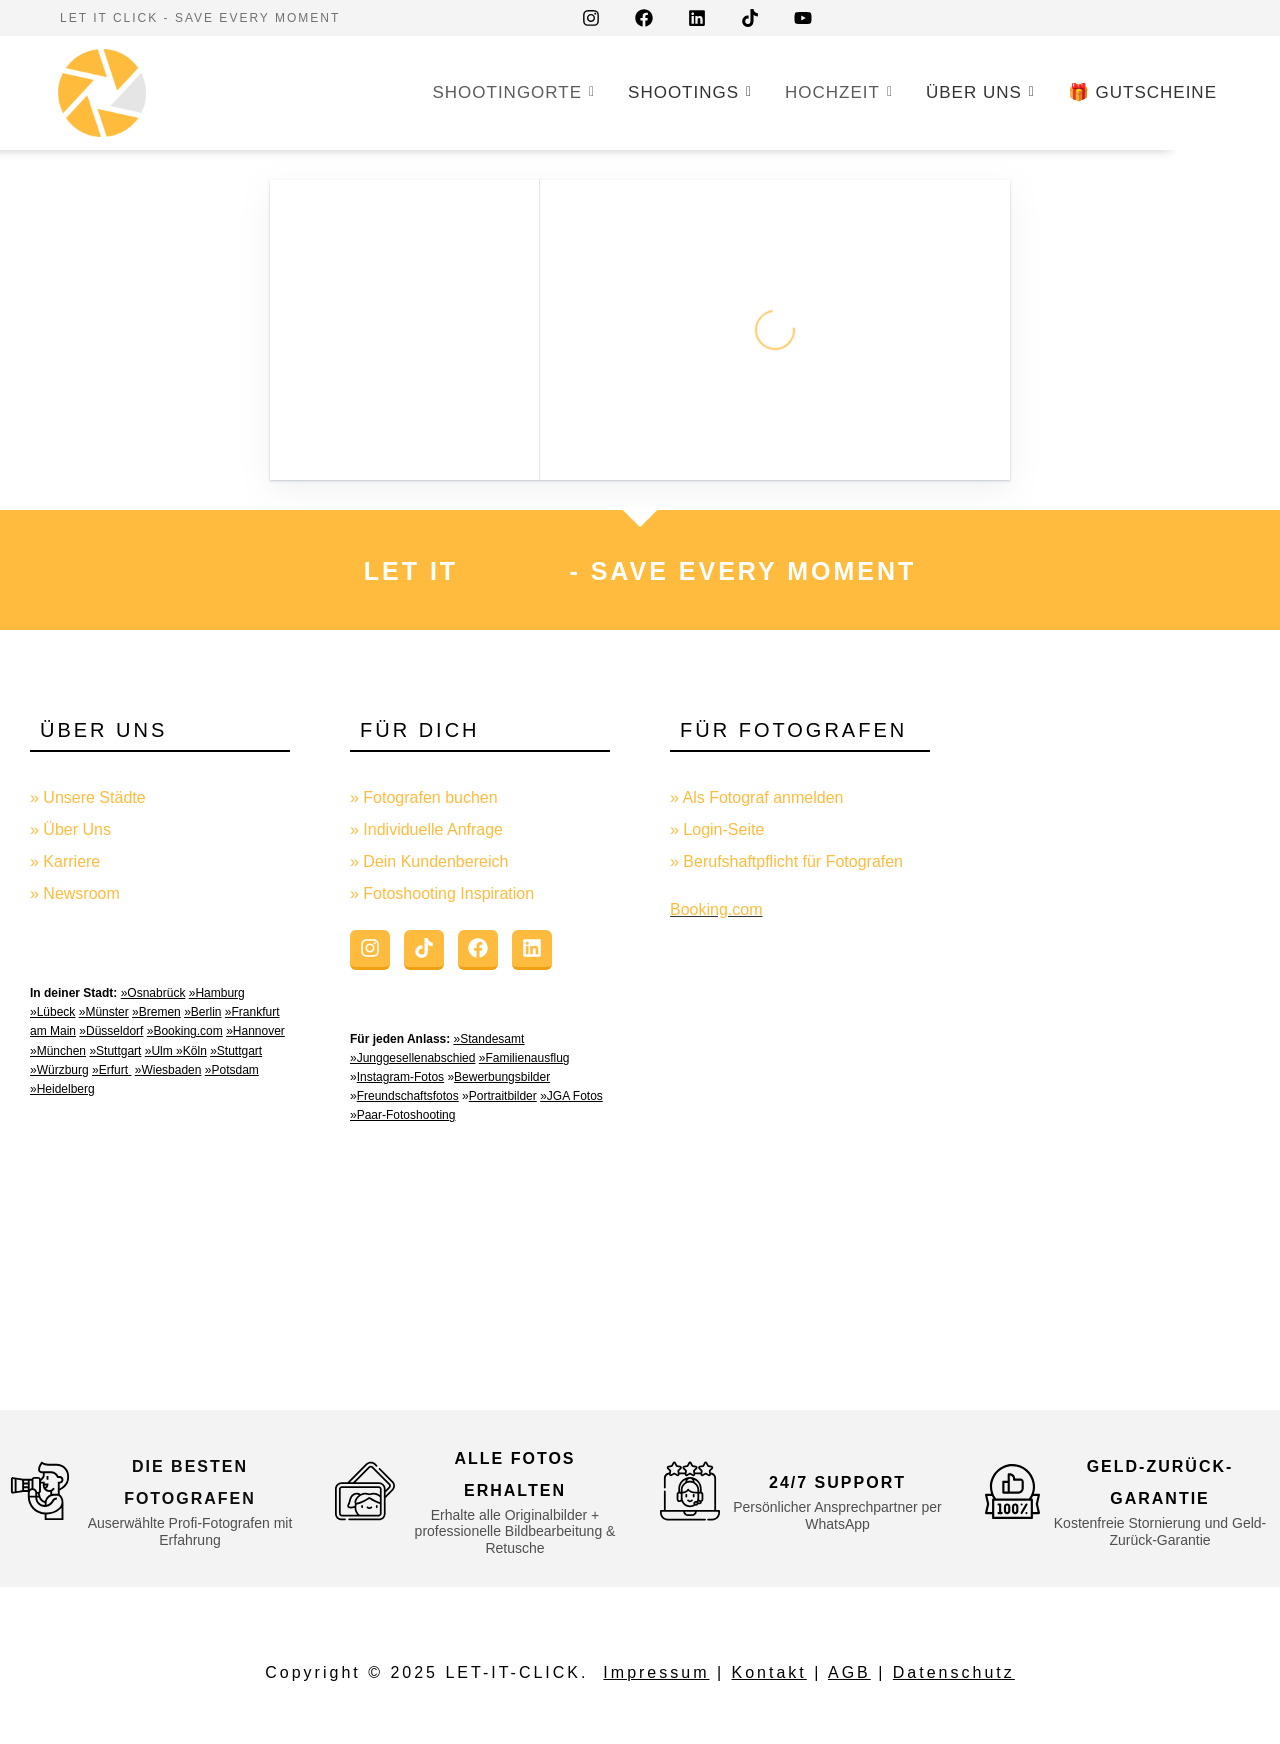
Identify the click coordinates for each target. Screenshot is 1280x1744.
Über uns (978, 91)
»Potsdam (232, 1070)
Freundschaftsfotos (408, 1096)
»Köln (191, 1051)
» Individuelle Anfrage (426, 829)
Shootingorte (511, 91)
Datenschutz (954, 1672)
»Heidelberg (62, 1089)
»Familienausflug (524, 1058)
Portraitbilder (503, 1096)
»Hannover (255, 1031)
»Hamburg (217, 993)
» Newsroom (75, 893)
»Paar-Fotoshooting (402, 1115)
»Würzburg (59, 1070)
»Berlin (202, 1012)
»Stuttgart (115, 1051)
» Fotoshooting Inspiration (442, 893)
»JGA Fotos (571, 1096)
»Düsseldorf (111, 1031)
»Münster (104, 1012)
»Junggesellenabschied (412, 1058)
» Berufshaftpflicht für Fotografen (786, 861)
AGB (849, 1672)
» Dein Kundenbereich (429, 861)
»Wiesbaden (168, 1070)
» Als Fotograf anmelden (756, 797)
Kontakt (769, 1672)
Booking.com (716, 909)
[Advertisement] (1120, 1030)
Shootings (687, 91)
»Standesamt (489, 1039)
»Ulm (160, 1051)
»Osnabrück (153, 993)
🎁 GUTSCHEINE (1142, 92)
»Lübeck (52, 1012)
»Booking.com (185, 1031)
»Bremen (156, 1012)
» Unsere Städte (88, 797)
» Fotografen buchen (424, 797)
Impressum (656, 1672)
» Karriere (65, 861)
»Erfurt (111, 1070)
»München (58, 1051)
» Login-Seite (717, 829)
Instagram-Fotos (400, 1077)
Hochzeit (836, 91)
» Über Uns (70, 829)
